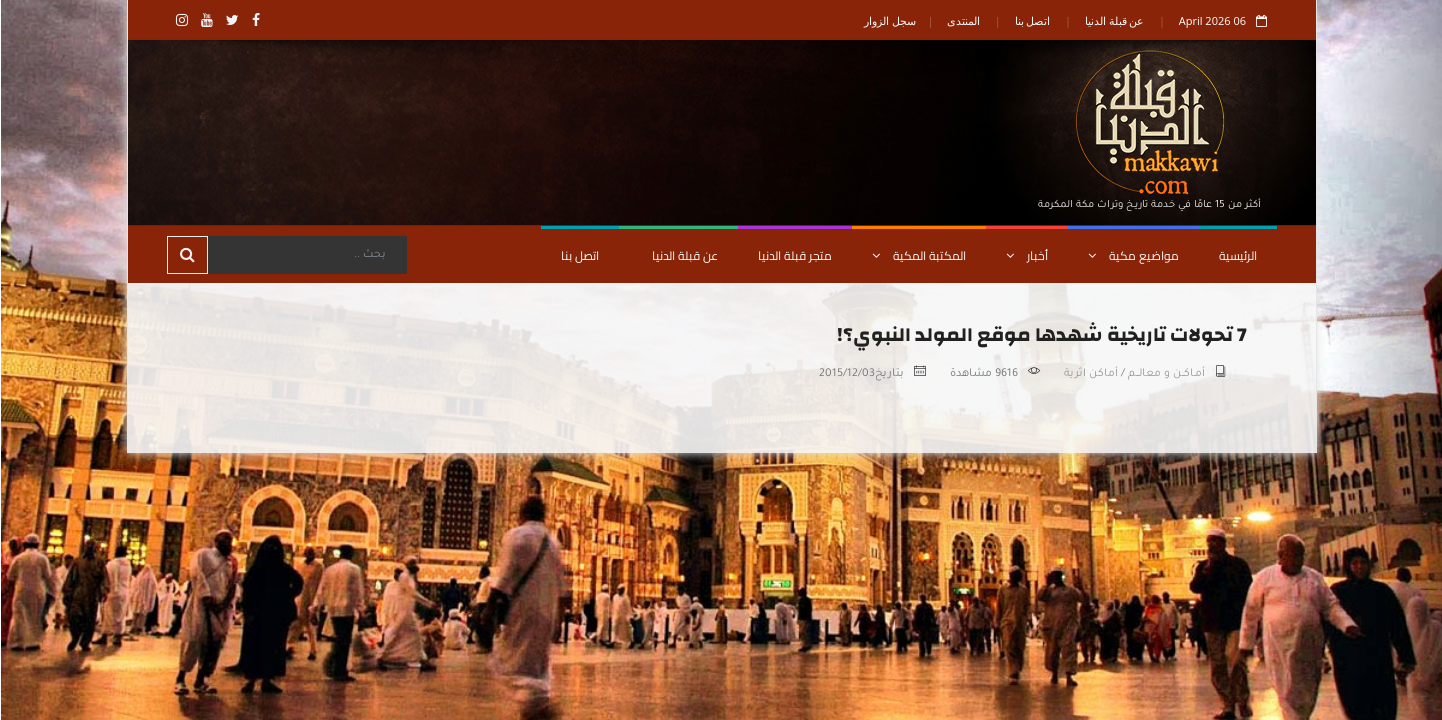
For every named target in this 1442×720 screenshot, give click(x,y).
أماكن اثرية (1090, 374)
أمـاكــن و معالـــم (1165, 374)
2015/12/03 (846, 374)
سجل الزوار (889, 20)
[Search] (306, 255)
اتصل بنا (1032, 20)
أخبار (1026, 255)
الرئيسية (1237, 255)
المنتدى (962, 20)
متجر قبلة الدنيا (794, 255)
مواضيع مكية (1132, 255)
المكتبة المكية (918, 255)
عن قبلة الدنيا (1114, 20)
